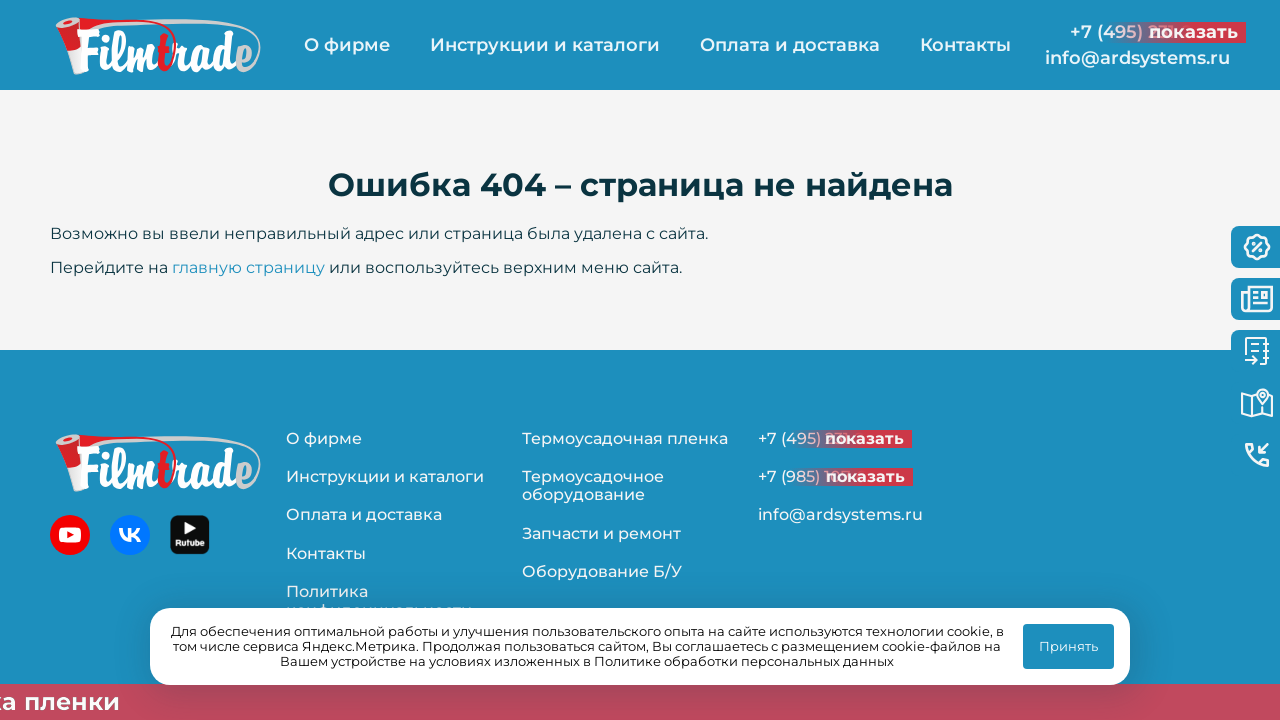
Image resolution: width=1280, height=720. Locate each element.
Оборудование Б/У (602, 571)
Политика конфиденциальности (379, 600)
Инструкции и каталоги (545, 45)
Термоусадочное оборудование (593, 485)
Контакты (965, 45)
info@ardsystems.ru (1137, 58)
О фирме (347, 45)
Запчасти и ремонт (601, 533)
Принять (1068, 646)
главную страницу (248, 267)
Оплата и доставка (790, 45)
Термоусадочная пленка (625, 438)
